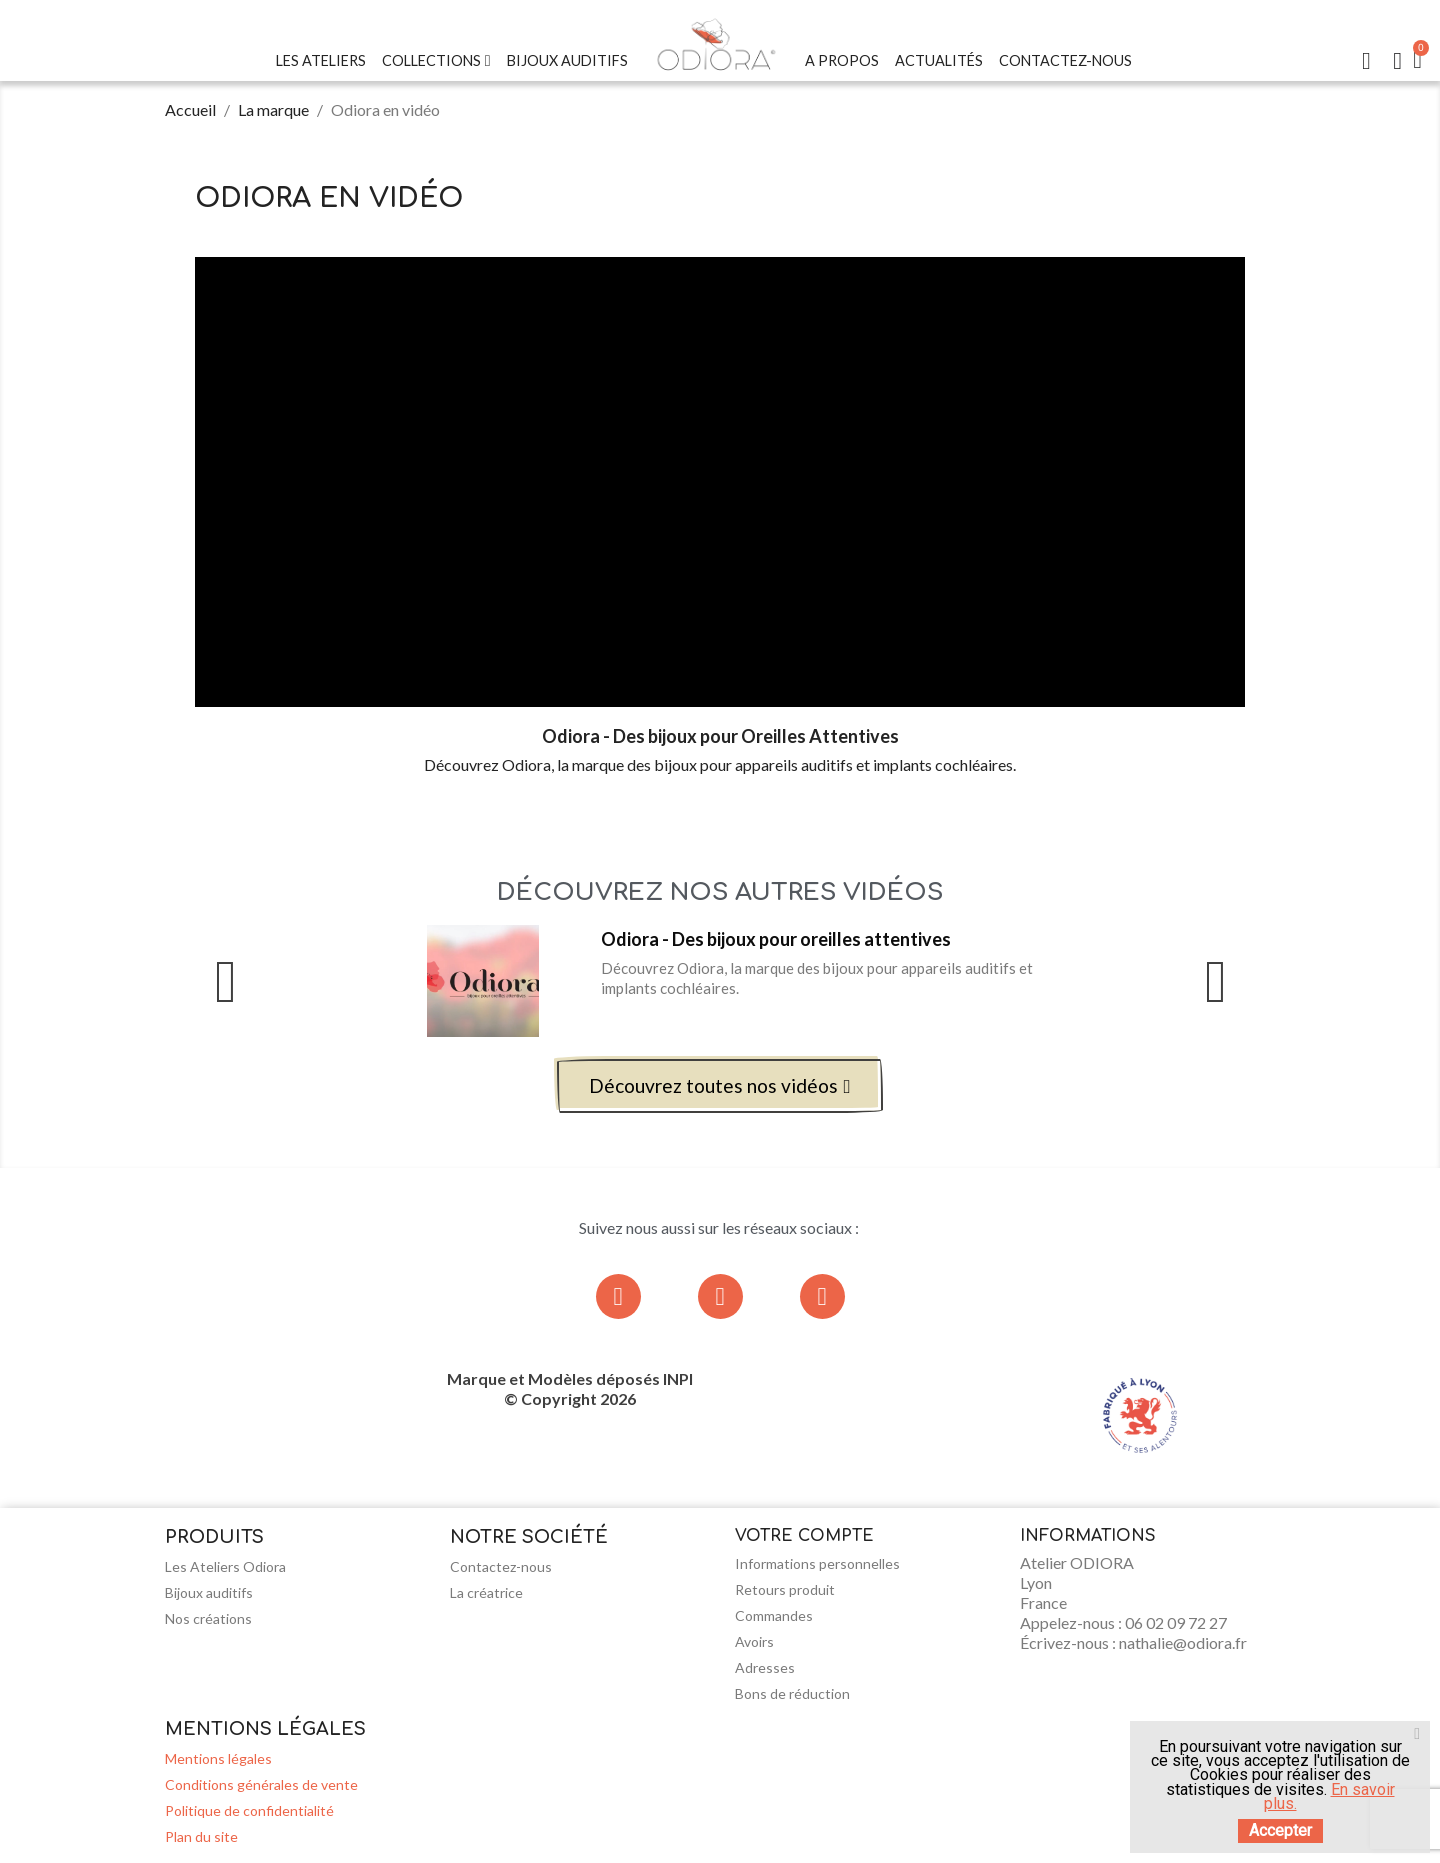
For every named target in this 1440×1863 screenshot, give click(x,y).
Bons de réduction (792, 1693)
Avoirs (754, 1641)
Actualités (939, 60)
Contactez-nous (1065, 60)
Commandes (774, 1615)
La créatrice (486, 1592)
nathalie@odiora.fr (1183, 1642)
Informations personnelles (817, 1563)
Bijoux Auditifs (567, 60)
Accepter (1280, 1830)
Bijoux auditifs (209, 1592)
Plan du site (201, 1836)
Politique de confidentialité (249, 1810)
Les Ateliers (321, 60)
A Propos (842, 60)
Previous (225, 982)
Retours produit (785, 1589)
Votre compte (804, 1536)
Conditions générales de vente (261, 1784)
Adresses (765, 1667)
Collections (436, 61)
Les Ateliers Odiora (225, 1566)
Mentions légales (218, 1758)
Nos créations (208, 1618)
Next (1215, 982)
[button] (719, 1086)
